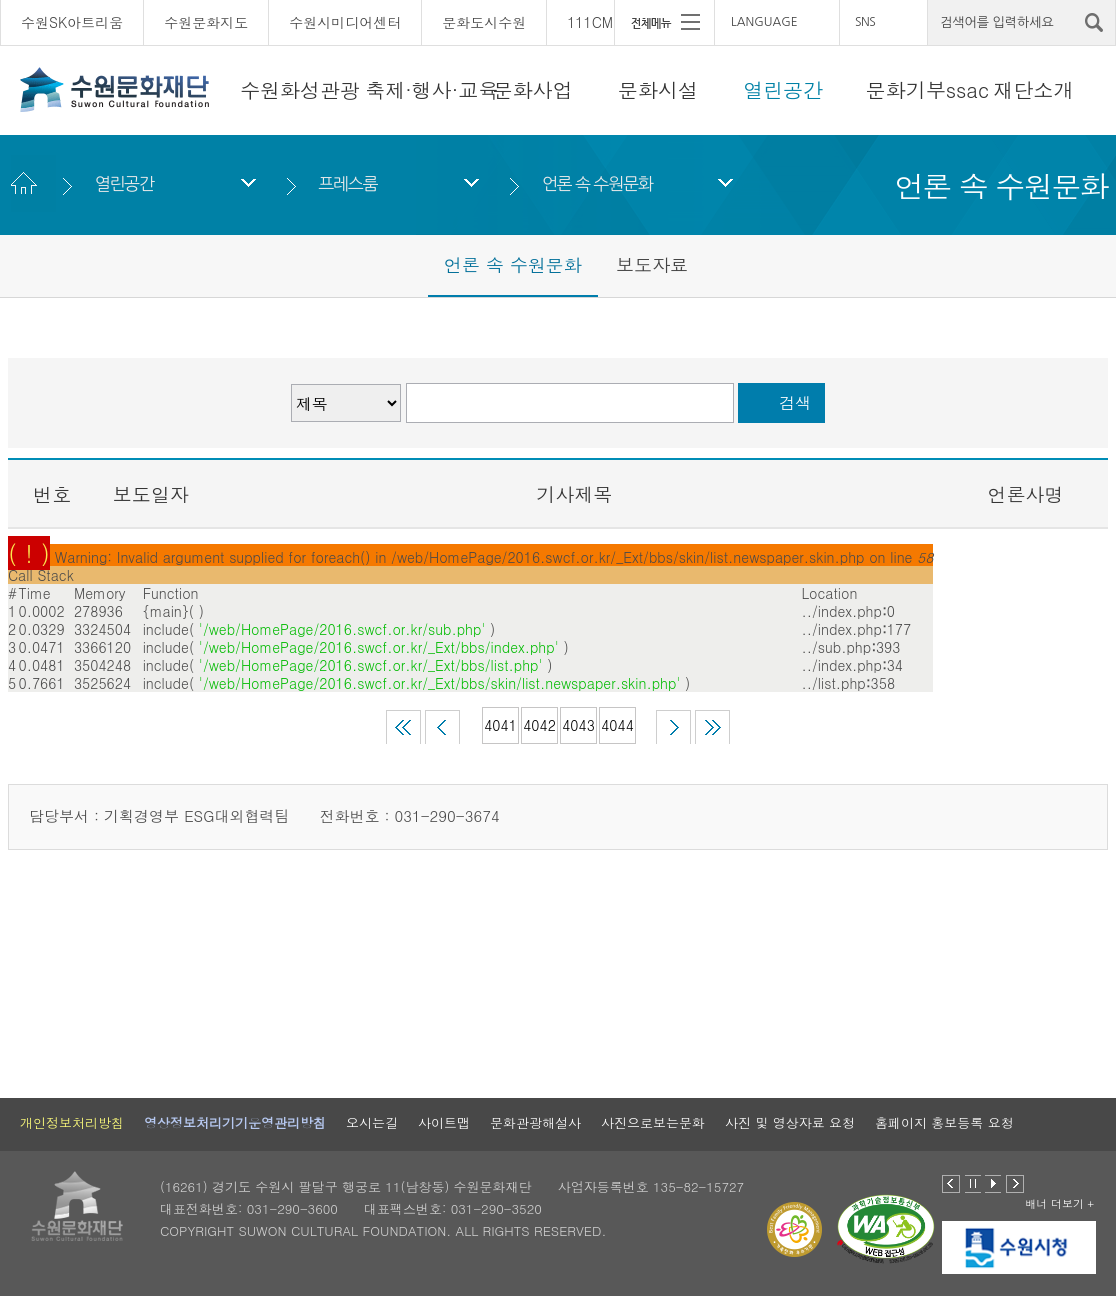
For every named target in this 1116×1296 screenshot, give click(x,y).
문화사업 (533, 89)
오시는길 (372, 1122)
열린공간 (783, 89)
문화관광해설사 (535, 1122)
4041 (500, 725)
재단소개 (1033, 89)
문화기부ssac (927, 89)
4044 (617, 725)
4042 (539, 725)
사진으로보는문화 (653, 1122)
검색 (795, 402)
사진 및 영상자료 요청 (790, 1122)
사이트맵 (444, 1122)
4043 (578, 725)
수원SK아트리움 (72, 22)
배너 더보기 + (1059, 1203)
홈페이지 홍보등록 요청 (944, 1122)
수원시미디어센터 (345, 22)
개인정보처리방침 (72, 1122)
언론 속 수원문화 (597, 183)
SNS (865, 22)
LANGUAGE (764, 22)
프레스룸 (347, 183)
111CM (590, 22)
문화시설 (658, 89)
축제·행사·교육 (431, 89)
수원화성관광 (300, 89)
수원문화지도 (206, 22)
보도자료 (652, 264)
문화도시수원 (484, 22)
